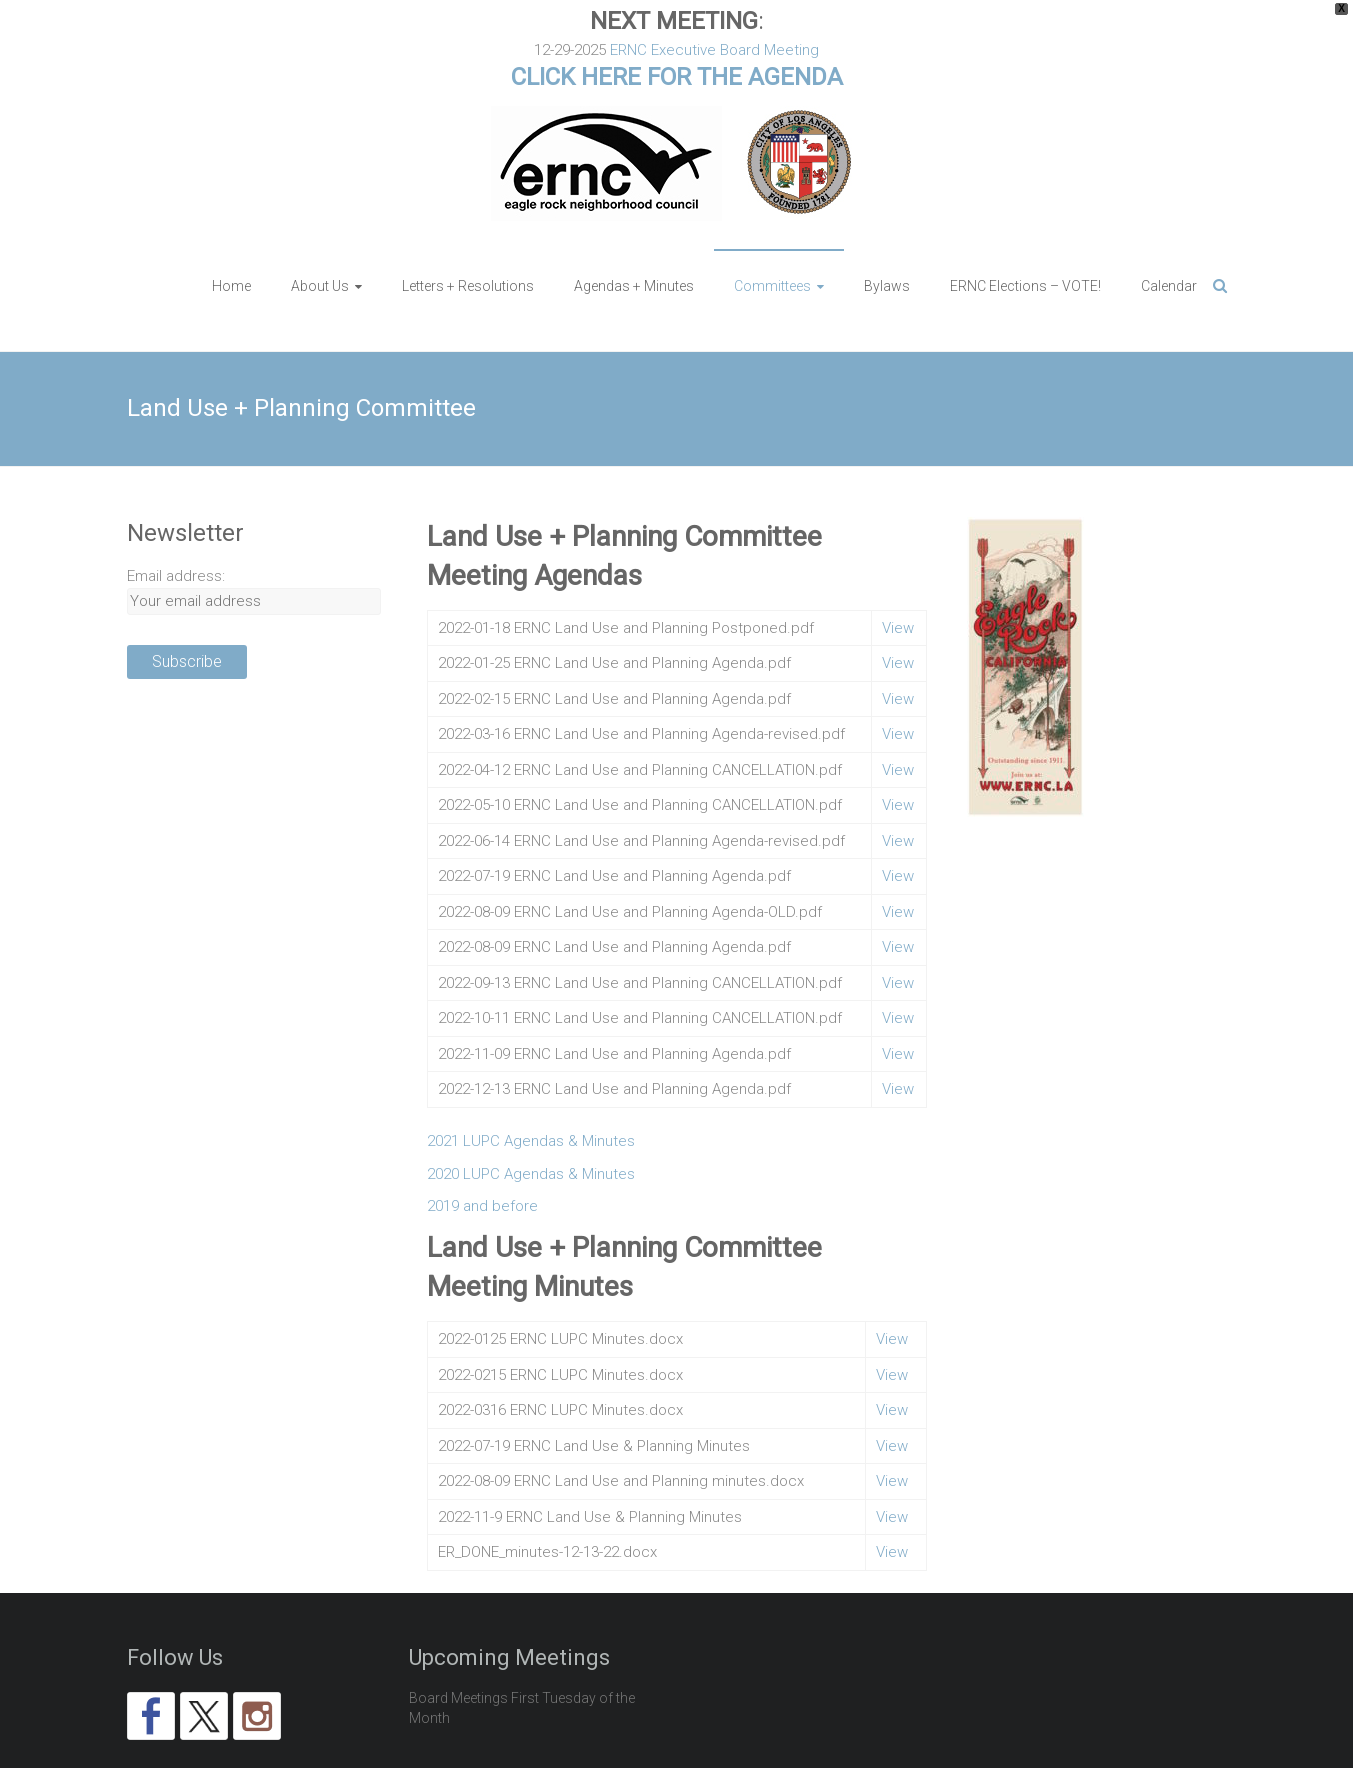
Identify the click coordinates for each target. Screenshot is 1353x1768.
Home (231, 241)
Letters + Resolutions (468, 241)
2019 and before (482, 1161)
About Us (320, 241)
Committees (772, 241)
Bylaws (887, 241)
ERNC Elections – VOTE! (1025, 241)
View (898, 583)
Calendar (1169, 241)
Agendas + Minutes (634, 241)
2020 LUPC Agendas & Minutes (531, 1129)
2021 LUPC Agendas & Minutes (531, 1096)
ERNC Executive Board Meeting (714, 50)
